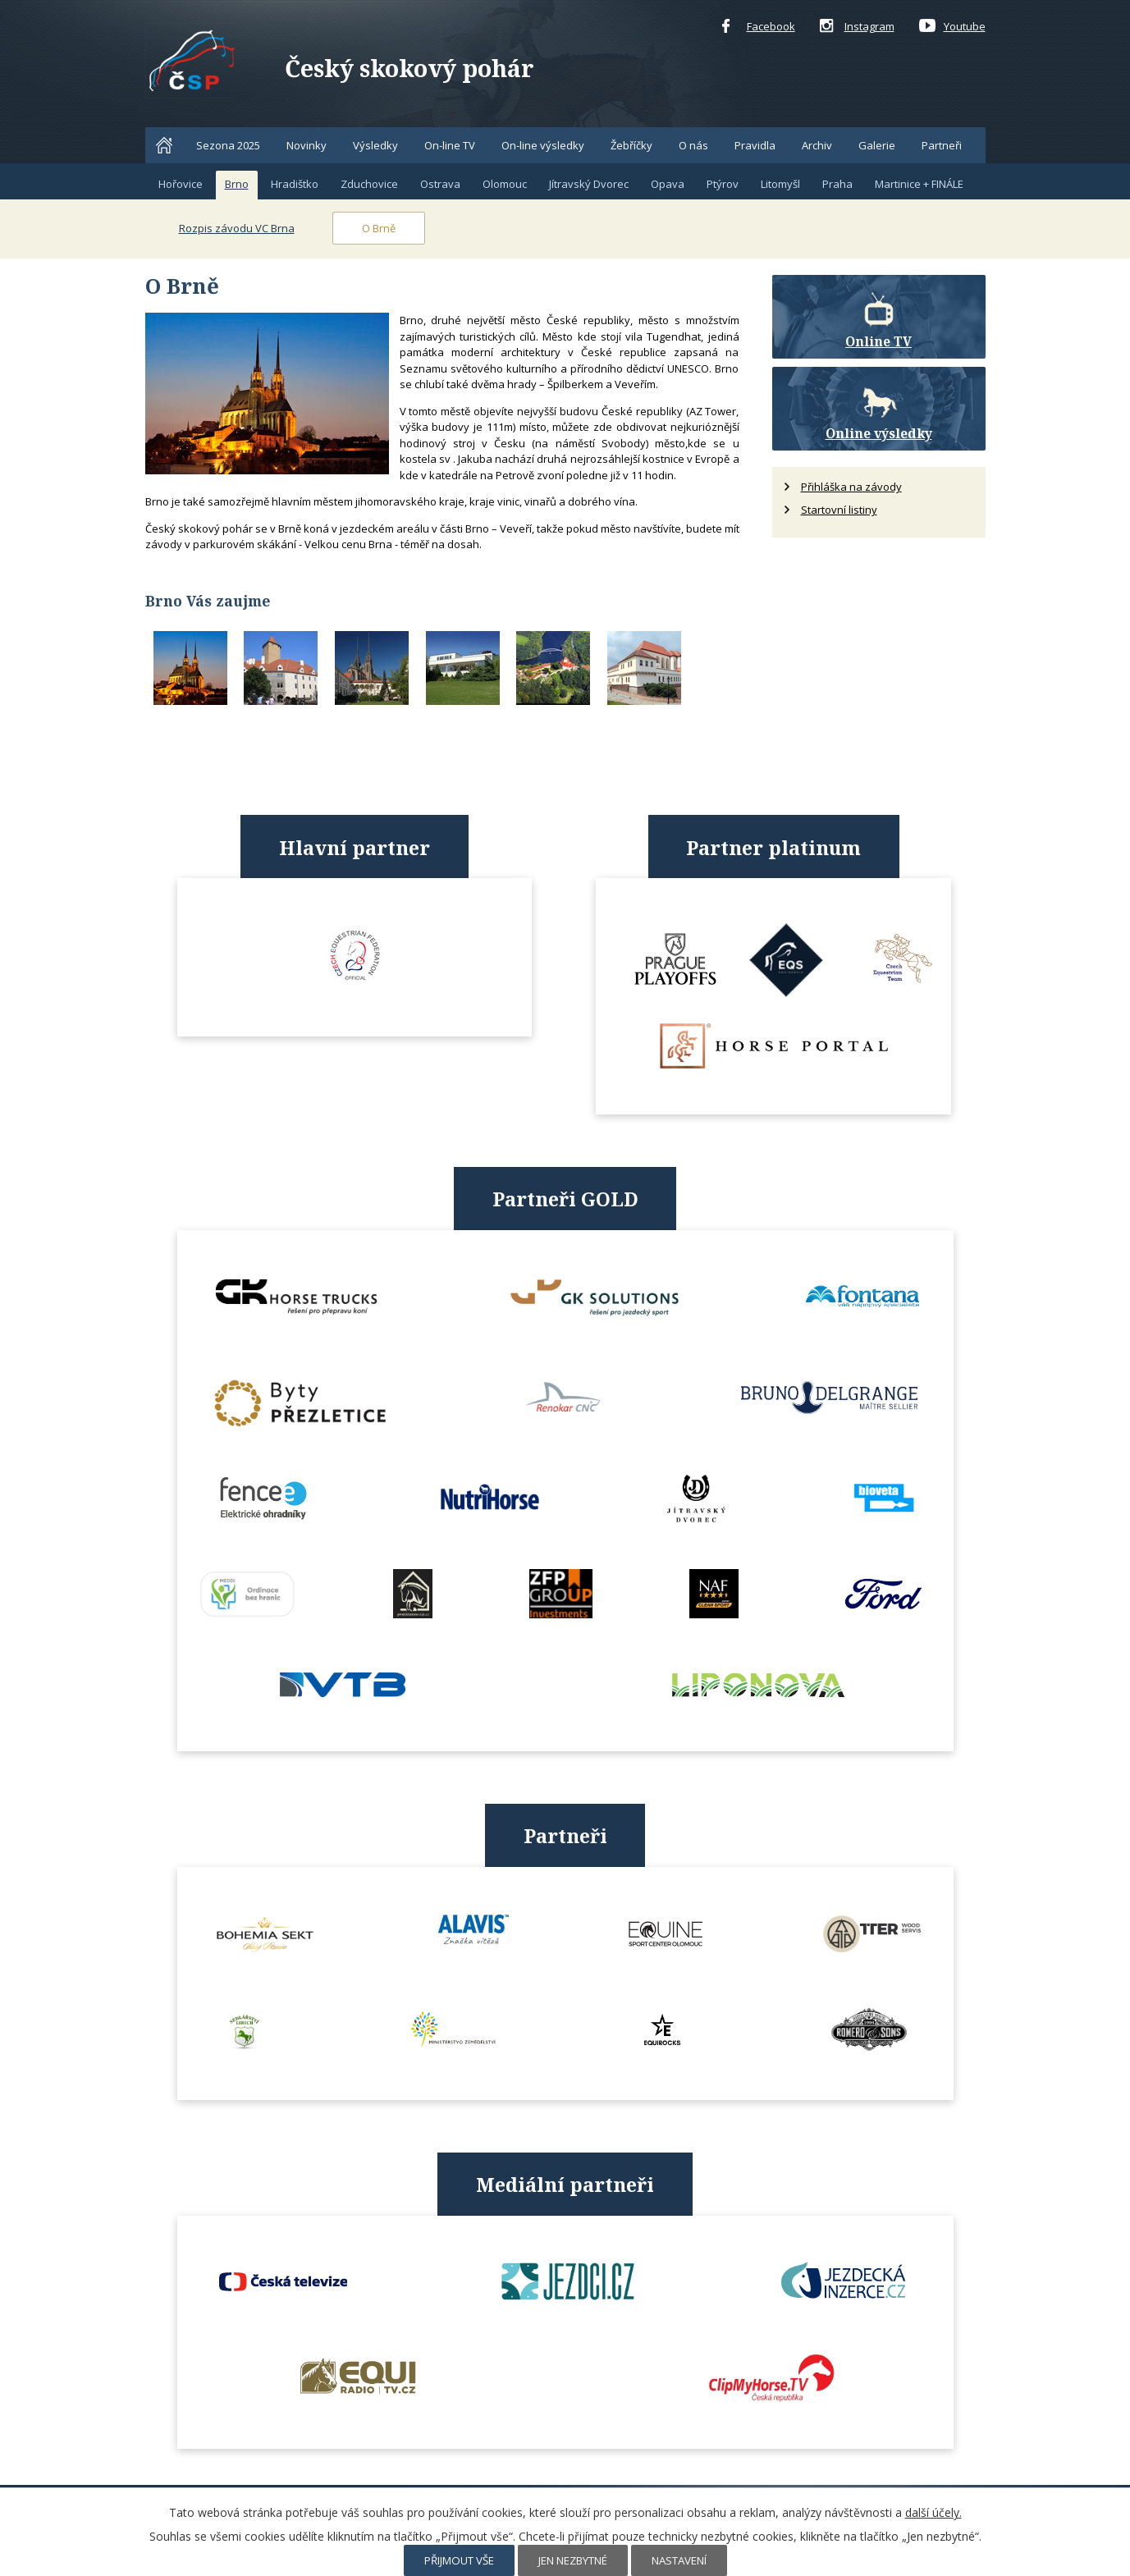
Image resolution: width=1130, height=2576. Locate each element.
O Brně (379, 228)
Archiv (817, 145)
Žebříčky (631, 145)
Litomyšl (780, 183)
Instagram (857, 27)
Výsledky (375, 145)
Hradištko (294, 183)
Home (164, 145)
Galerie (876, 145)
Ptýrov (723, 183)
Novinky (306, 145)
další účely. (933, 2512)
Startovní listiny (839, 509)
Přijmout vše (459, 2560)
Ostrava (440, 183)
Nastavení (679, 2560)
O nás (693, 145)
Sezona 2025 (228, 145)
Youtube (952, 27)
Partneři (942, 145)
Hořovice (180, 183)
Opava (667, 183)
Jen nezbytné (572, 2560)
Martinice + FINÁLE (919, 183)
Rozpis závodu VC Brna (237, 228)
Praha (837, 183)
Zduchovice (369, 183)
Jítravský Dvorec (589, 183)
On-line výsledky (542, 145)
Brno (237, 183)
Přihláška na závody (851, 486)
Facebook (758, 27)
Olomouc (505, 183)
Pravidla (754, 145)
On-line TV (449, 145)
